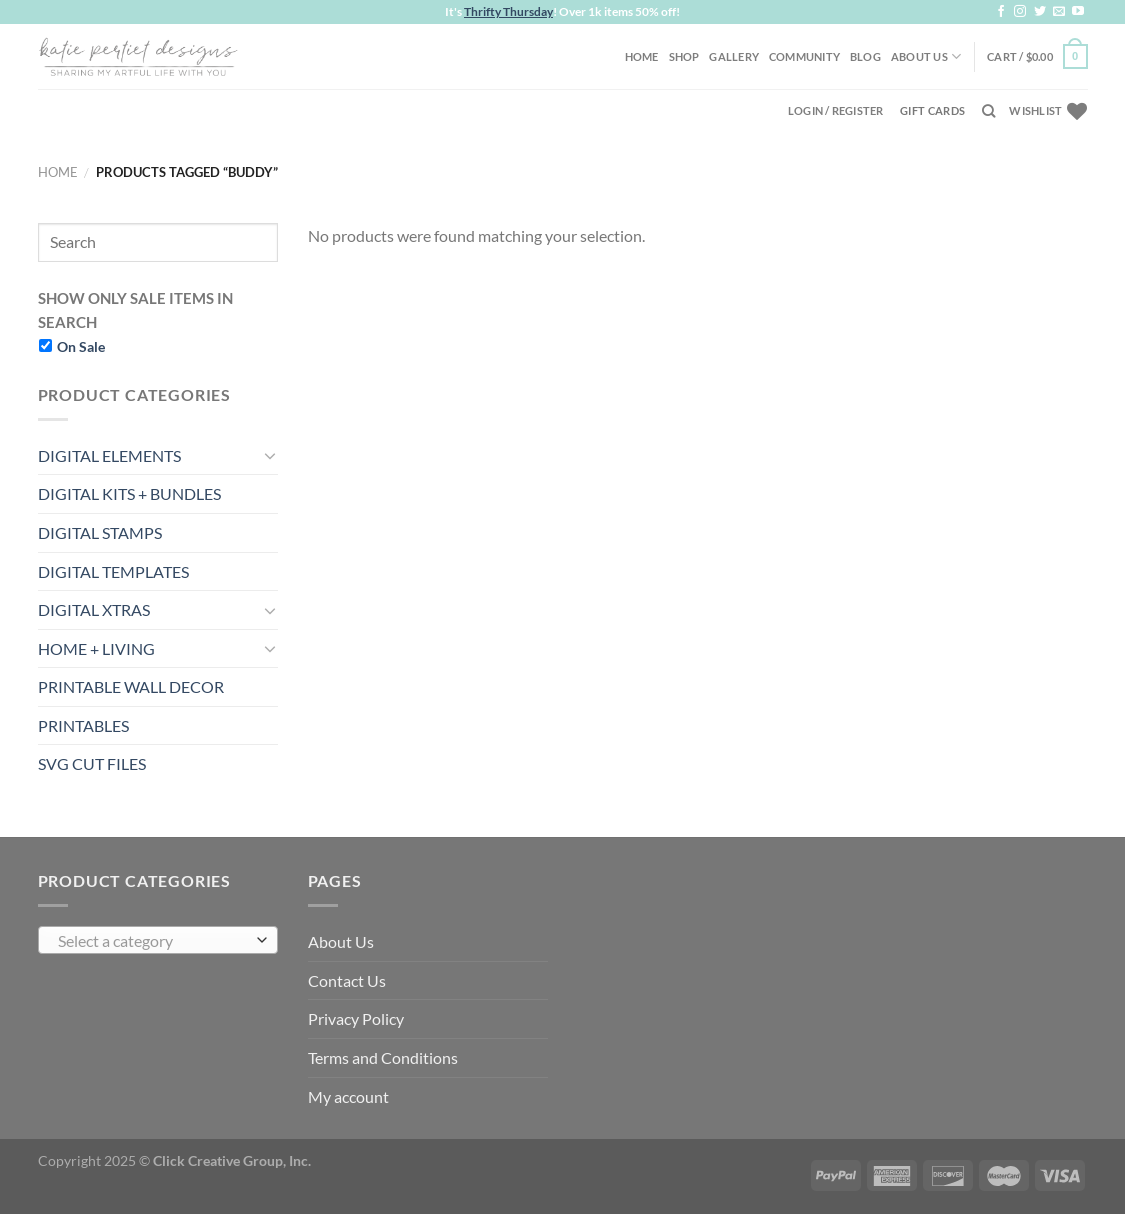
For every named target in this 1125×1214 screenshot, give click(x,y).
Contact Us (347, 980)
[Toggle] (270, 455)
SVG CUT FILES (92, 763)
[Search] (988, 111)
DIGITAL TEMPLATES (113, 571)
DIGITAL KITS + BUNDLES (129, 493)
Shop (684, 56)
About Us (926, 56)
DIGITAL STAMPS (100, 532)
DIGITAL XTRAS (94, 609)
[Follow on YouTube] (1078, 12)
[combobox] (158, 940)
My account (348, 1096)
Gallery (734, 56)
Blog (865, 56)
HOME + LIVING (96, 648)
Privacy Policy (356, 1018)
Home (642, 56)
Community (804, 56)
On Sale (81, 346)
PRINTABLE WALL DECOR (131, 686)
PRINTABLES (83, 725)
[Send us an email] (1059, 12)
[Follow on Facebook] (1001, 12)
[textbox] (152, 941)
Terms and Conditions (383, 1057)
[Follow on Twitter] (1040, 12)
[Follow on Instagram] (1020, 12)
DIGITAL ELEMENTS (109, 455)
